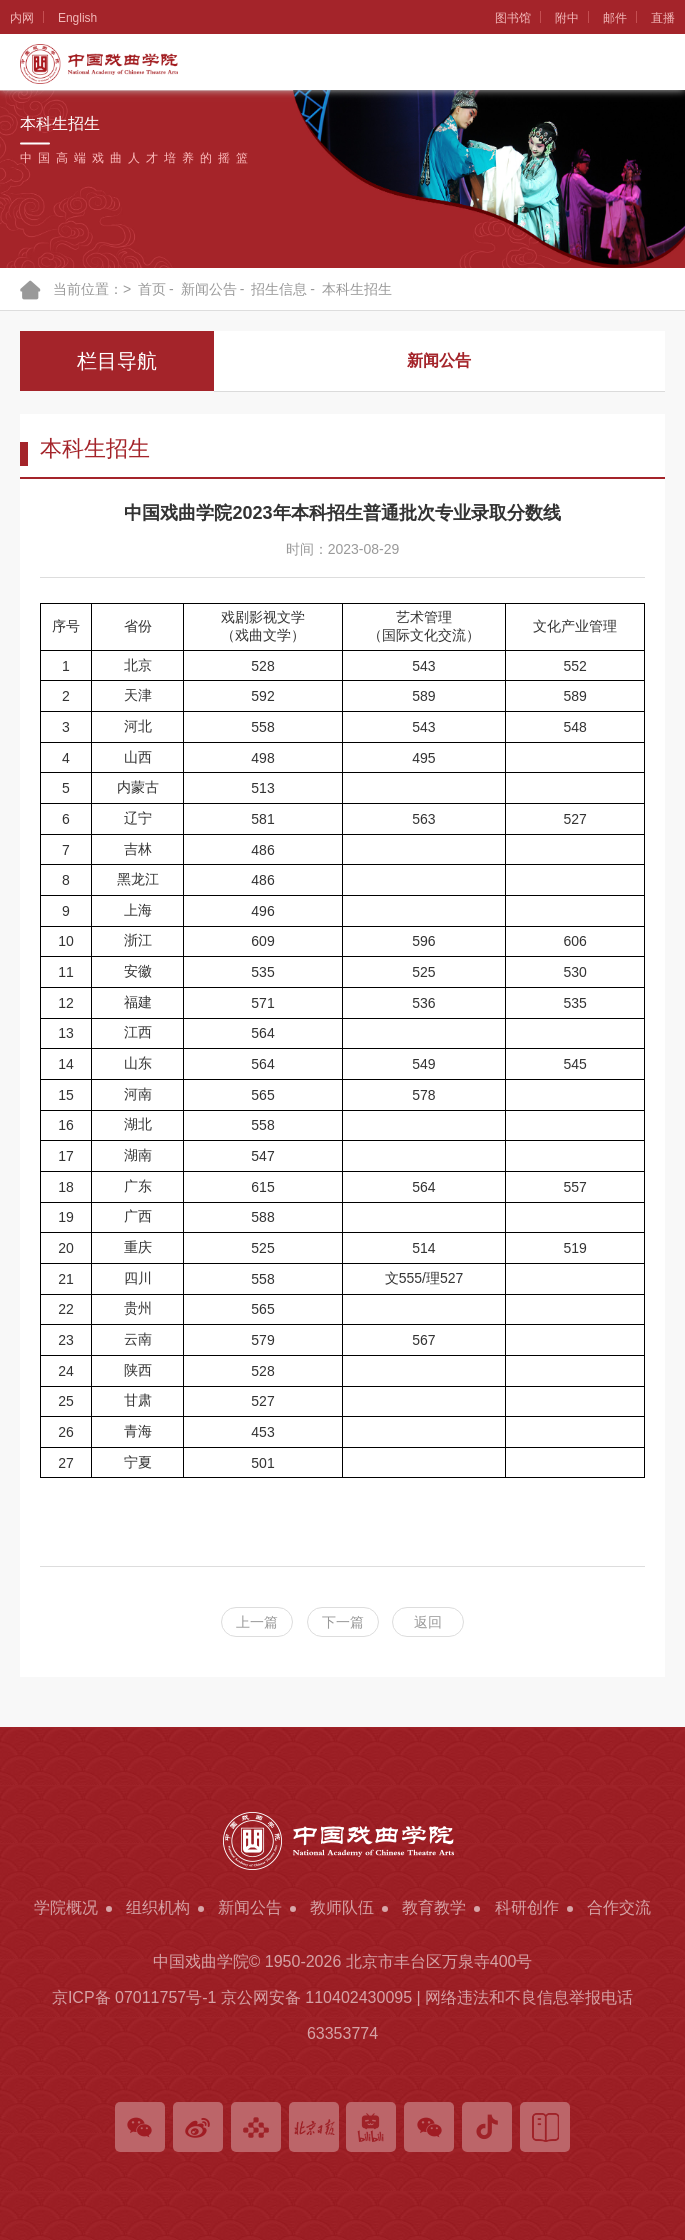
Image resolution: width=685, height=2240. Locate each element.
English (77, 18)
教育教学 (434, 1907)
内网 (22, 18)
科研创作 (527, 1907)
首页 (152, 289)
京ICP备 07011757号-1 (134, 1997)
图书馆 (513, 18)
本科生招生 (357, 289)
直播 (663, 18)
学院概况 (66, 1907)
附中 (567, 18)
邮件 (615, 18)
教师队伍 (342, 1907)
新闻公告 (209, 289)
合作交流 (619, 1907)
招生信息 (279, 289)
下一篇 (343, 1622)
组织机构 (158, 1907)
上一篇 (257, 1622)
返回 (428, 1622)
